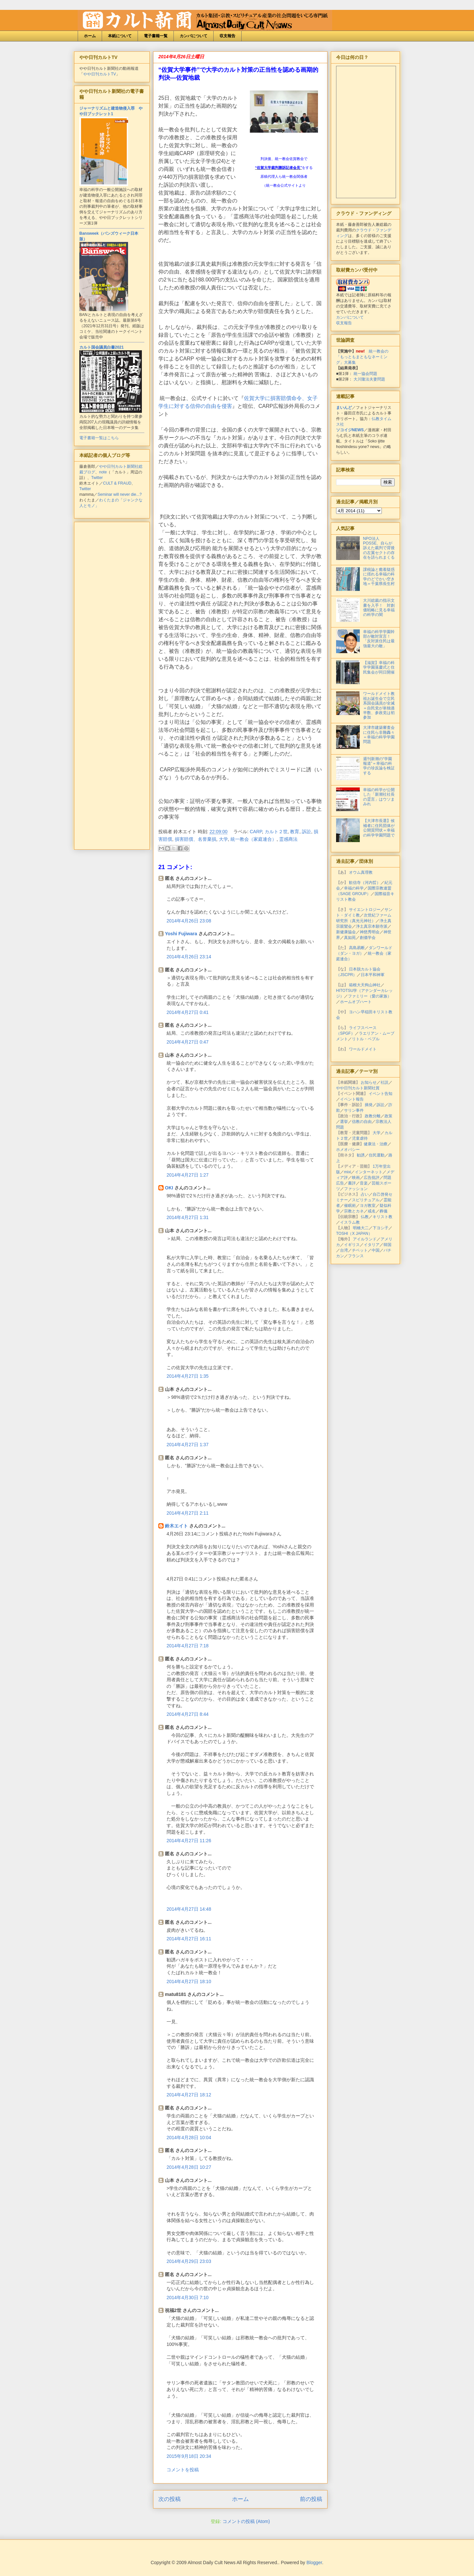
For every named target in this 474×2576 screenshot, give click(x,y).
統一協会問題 (365, 373)
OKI (169, 1187)
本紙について (120, 36)
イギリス (352, 1244)
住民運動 (376, 1155)
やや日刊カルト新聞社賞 (358, 1088)
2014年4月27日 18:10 (189, 1981)
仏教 (365, 1216)
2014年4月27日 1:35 (188, 1376)
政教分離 (373, 1116)
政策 (388, 1116)
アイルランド (365, 1239)
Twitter (97, 477)
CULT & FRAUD (117, 483)
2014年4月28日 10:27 (189, 2167)
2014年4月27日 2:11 (188, 1513)
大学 (223, 839)
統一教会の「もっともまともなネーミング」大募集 (362, 357)
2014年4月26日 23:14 (189, 956)
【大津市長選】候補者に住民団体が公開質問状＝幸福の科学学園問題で (379, 827)
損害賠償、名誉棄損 (195, 839)
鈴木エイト (176, 1525)
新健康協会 (346, 932)
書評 (352, 1183)
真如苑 (350, 937)
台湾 (344, 1250)
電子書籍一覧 (156, 36)
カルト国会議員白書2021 (101, 347)
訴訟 (306, 831)
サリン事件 (354, 1110)
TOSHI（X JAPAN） (354, 1233)
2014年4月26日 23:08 (189, 920)
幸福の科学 (354, 888)
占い (365, 1194)
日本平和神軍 (372, 974)
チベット (360, 1250)
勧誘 (361, 1155)
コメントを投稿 (183, 2469)
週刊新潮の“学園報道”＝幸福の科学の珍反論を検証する (379, 766)
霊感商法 (288, 839)
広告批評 (372, 1177)
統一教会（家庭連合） (253, 839)
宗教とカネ (354, 1211)
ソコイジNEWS (350, 430)
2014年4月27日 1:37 (188, 1444)
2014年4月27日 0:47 (188, 1042)
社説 (384, 1082)
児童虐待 (360, 1138)
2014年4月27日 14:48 (189, 1909)
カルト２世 (276, 831)
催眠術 (350, 1205)
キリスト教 (382, 1216)
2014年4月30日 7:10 (188, 2297)
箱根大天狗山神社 (365, 985)
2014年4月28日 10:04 (189, 2137)
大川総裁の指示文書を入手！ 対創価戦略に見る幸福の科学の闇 (379, 607)
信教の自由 (362, 1121)
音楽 (364, 1183)
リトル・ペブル (366, 1039)
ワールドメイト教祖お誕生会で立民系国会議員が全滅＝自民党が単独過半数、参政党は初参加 (379, 705)
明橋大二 (361, 1228)
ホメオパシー (348, 1149)
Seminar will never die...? (119, 494)
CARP (256, 831)
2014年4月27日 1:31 (188, 1217)
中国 (376, 1250)
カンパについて (193, 36)
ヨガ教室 (368, 1205)
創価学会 (368, 937)
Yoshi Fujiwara (181, 933)
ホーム (90, 36)
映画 (356, 1177)
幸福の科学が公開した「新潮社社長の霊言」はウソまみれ (379, 796)
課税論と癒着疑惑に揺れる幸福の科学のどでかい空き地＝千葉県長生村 (379, 576)
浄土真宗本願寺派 (371, 926)
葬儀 (383, 1211)
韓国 (387, 1244)
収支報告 (227, 36)
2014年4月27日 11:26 (189, 1840)
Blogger (314, 2562)
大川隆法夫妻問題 (369, 379)
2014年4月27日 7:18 (188, 1645)
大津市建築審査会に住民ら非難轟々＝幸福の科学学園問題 (379, 734)
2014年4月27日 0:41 (188, 1012)
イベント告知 (380, 1093)
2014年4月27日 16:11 (189, 1938)
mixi (347, 1172)
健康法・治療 (375, 1144)
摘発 (369, 1104)
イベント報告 (352, 1099)
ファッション (356, 1188)
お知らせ (369, 1082)
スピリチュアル (366, 1200)
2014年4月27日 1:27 (188, 1175)
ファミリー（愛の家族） (369, 996)
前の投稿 (311, 2499)
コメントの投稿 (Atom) (246, 2521)
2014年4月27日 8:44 (188, 1714)
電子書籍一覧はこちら (99, 438)
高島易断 (357, 947)
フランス (356, 1256)
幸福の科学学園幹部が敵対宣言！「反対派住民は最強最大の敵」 (379, 638)
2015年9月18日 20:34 (189, 2456)
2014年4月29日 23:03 (189, 2261)
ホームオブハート (356, 1001)
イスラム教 (350, 1222)
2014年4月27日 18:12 (189, 2094)
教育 (294, 831)
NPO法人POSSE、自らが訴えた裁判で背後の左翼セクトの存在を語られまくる (379, 548)
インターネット (368, 1172)
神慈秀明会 (370, 932)
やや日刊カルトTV (99, 74)
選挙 (344, 1121)
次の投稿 (169, 2499)
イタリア (372, 1244)
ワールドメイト (363, 1049)
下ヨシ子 (380, 1228)
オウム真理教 (361, 872)
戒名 (372, 1211)
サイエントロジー (365, 909)
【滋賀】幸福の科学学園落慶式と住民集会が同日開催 (379, 667)
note (103, 472)
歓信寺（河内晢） (365, 882)
